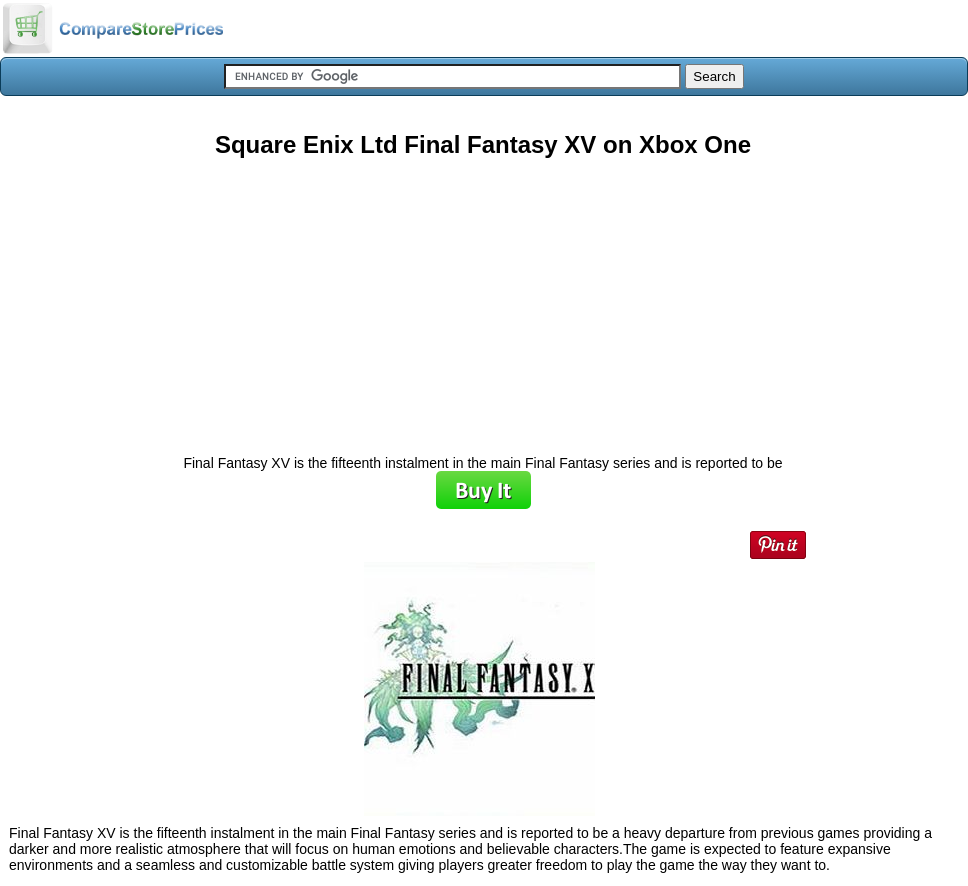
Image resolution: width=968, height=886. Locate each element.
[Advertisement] (483, 299)
